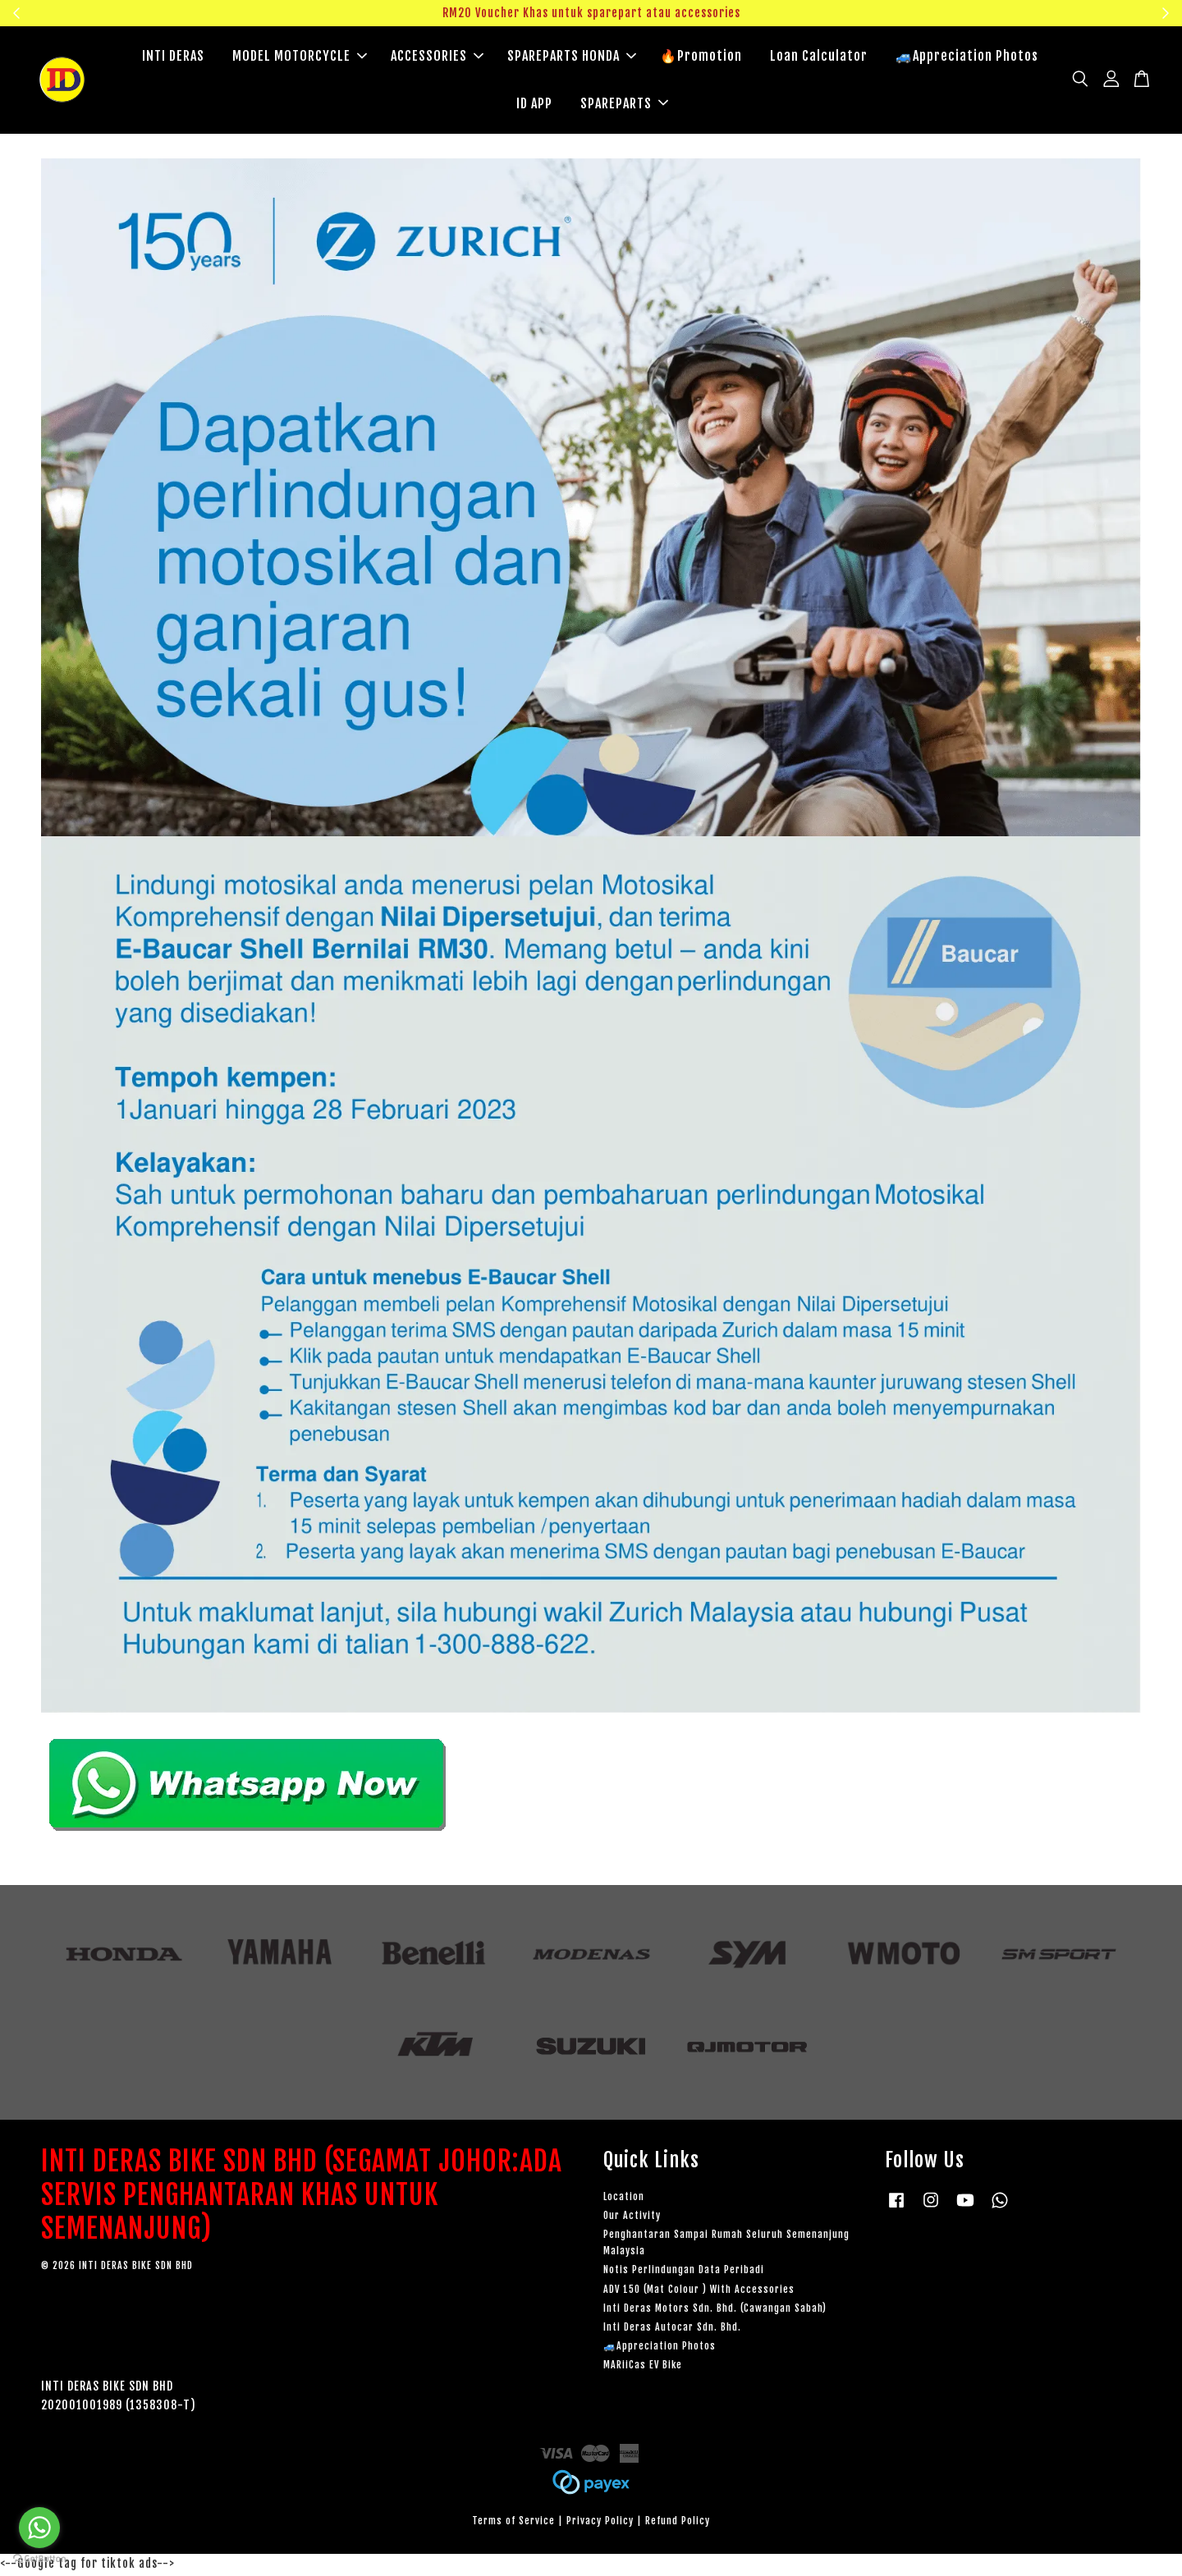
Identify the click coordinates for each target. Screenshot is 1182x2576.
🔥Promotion (701, 57)
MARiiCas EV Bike (642, 2367)
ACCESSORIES (437, 57)
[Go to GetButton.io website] (39, 2559)
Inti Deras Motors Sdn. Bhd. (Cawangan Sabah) (715, 2310)
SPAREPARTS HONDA (571, 57)
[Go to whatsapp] (39, 2527)
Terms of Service (513, 2523)
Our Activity (632, 2218)
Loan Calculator (819, 57)
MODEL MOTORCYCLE (299, 57)
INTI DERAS (173, 57)
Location (623, 2199)
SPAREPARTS (624, 104)
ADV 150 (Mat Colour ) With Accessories (699, 2291)
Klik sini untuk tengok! (1040, 13)
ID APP (534, 104)
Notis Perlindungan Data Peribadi (683, 2272)
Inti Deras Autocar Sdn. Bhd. (672, 2329)
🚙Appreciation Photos (967, 57)
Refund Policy (677, 2523)
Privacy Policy (600, 2523)
